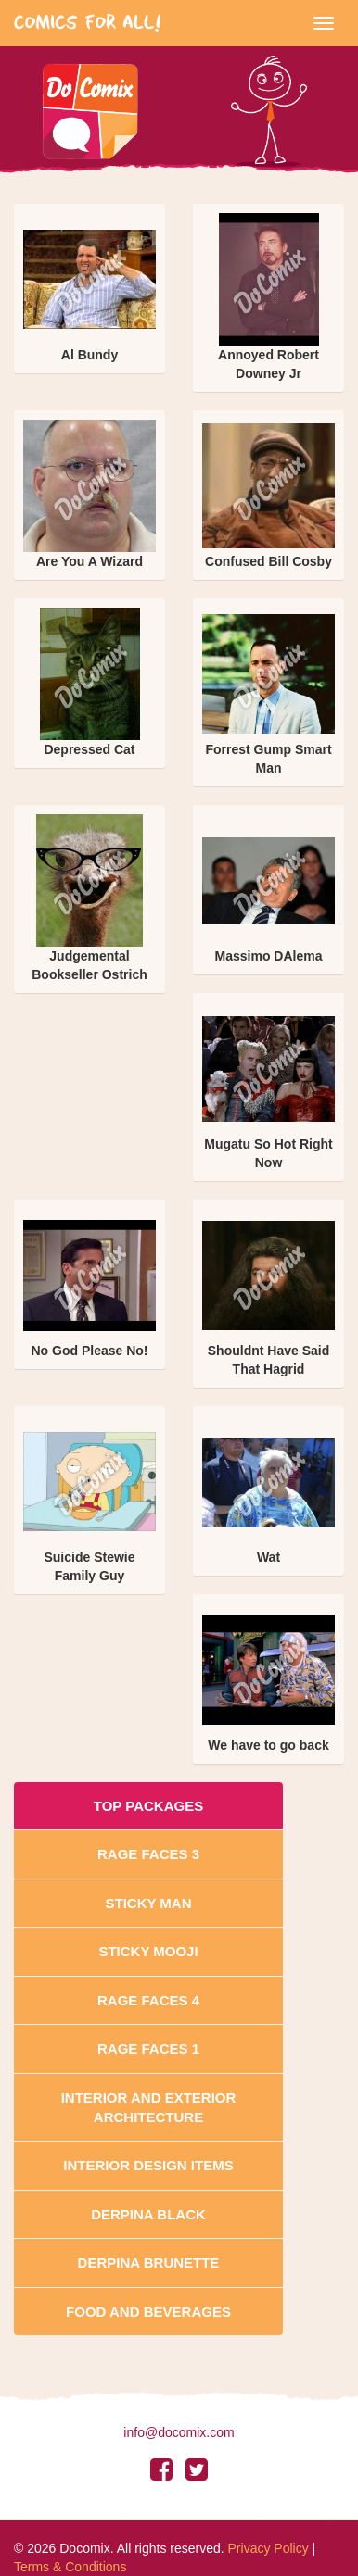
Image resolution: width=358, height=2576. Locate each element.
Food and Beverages (148, 2311)
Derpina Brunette (149, 2262)
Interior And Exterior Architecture (149, 2107)
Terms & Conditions (70, 2566)
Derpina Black (148, 2214)
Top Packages (148, 1806)
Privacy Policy (268, 2548)
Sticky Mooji (148, 1951)
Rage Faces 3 (148, 1854)
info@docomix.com (178, 2432)
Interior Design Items (148, 2165)
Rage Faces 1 (148, 2048)
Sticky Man (148, 1903)
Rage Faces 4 (148, 2000)
